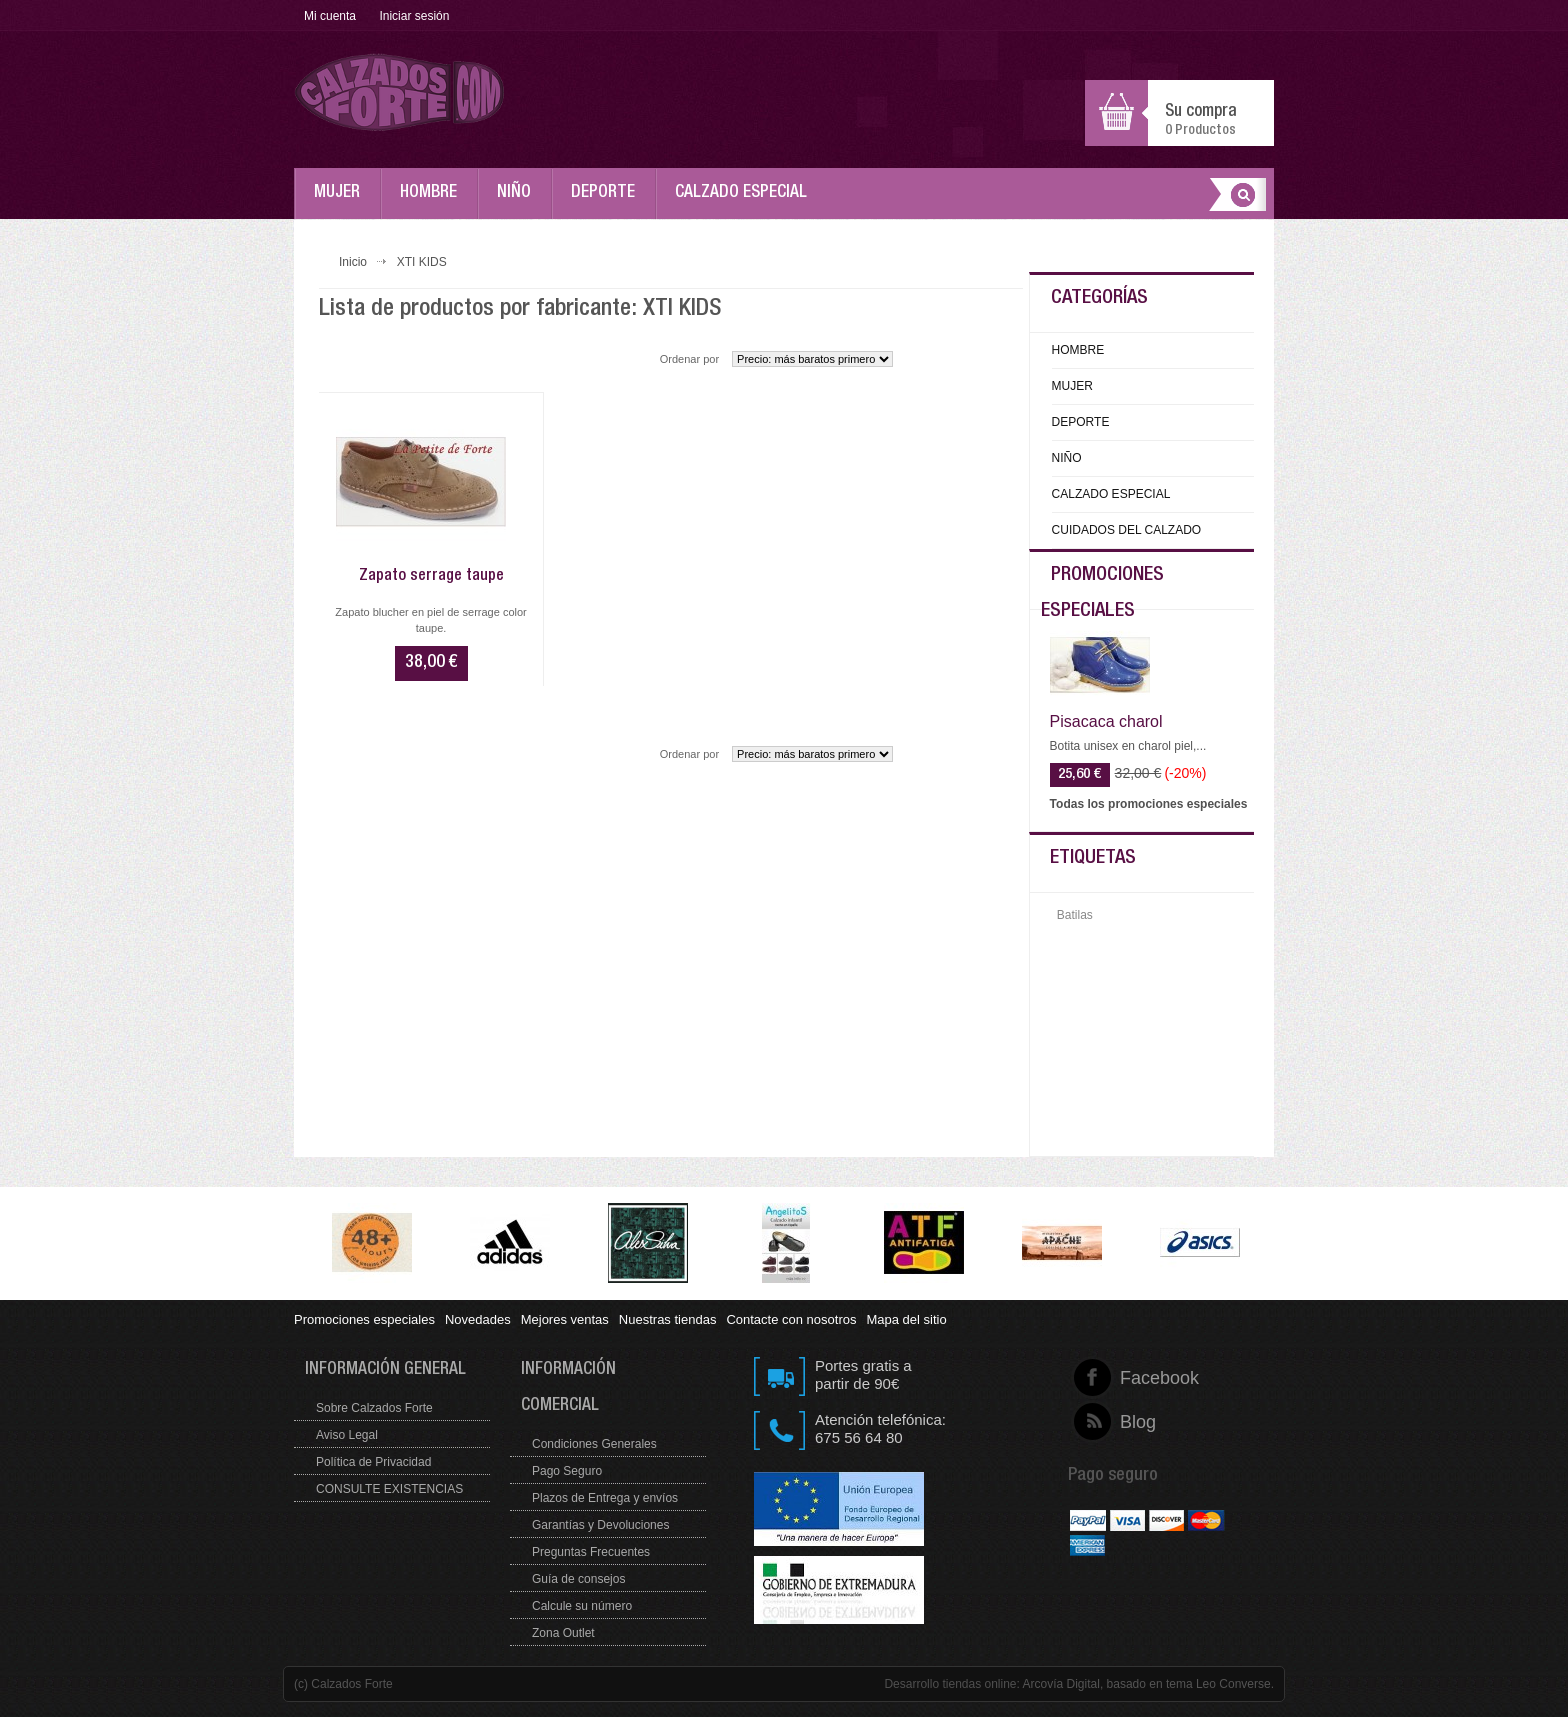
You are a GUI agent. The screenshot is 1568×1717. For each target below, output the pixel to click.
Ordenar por (689, 359)
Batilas (1075, 915)
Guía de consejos (578, 1579)
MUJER (342, 202)
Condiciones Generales (594, 1444)
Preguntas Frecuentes (591, 1552)
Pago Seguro (567, 1471)
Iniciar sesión (414, 16)
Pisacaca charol (1106, 722)
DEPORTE (608, 202)
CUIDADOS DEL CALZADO (1127, 530)
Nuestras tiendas (668, 1319)
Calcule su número (582, 1606)
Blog (1120, 1422)
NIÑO (519, 202)
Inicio (353, 262)
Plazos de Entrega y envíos (605, 1498)
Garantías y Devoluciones (600, 1525)
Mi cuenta (330, 16)
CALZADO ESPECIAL (746, 202)
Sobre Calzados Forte (374, 1408)
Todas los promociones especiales (1149, 804)
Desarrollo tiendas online (950, 1684)
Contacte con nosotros (791, 1319)
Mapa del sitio (906, 1319)
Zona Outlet (563, 1633)
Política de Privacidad (373, 1462)
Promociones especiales (364, 1319)
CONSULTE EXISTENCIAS (389, 1489)
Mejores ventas (565, 1319)
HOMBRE (433, 202)
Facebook (1120, 1378)
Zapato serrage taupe (431, 577)
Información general (385, 1370)
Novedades (478, 1319)
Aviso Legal (347, 1435)
